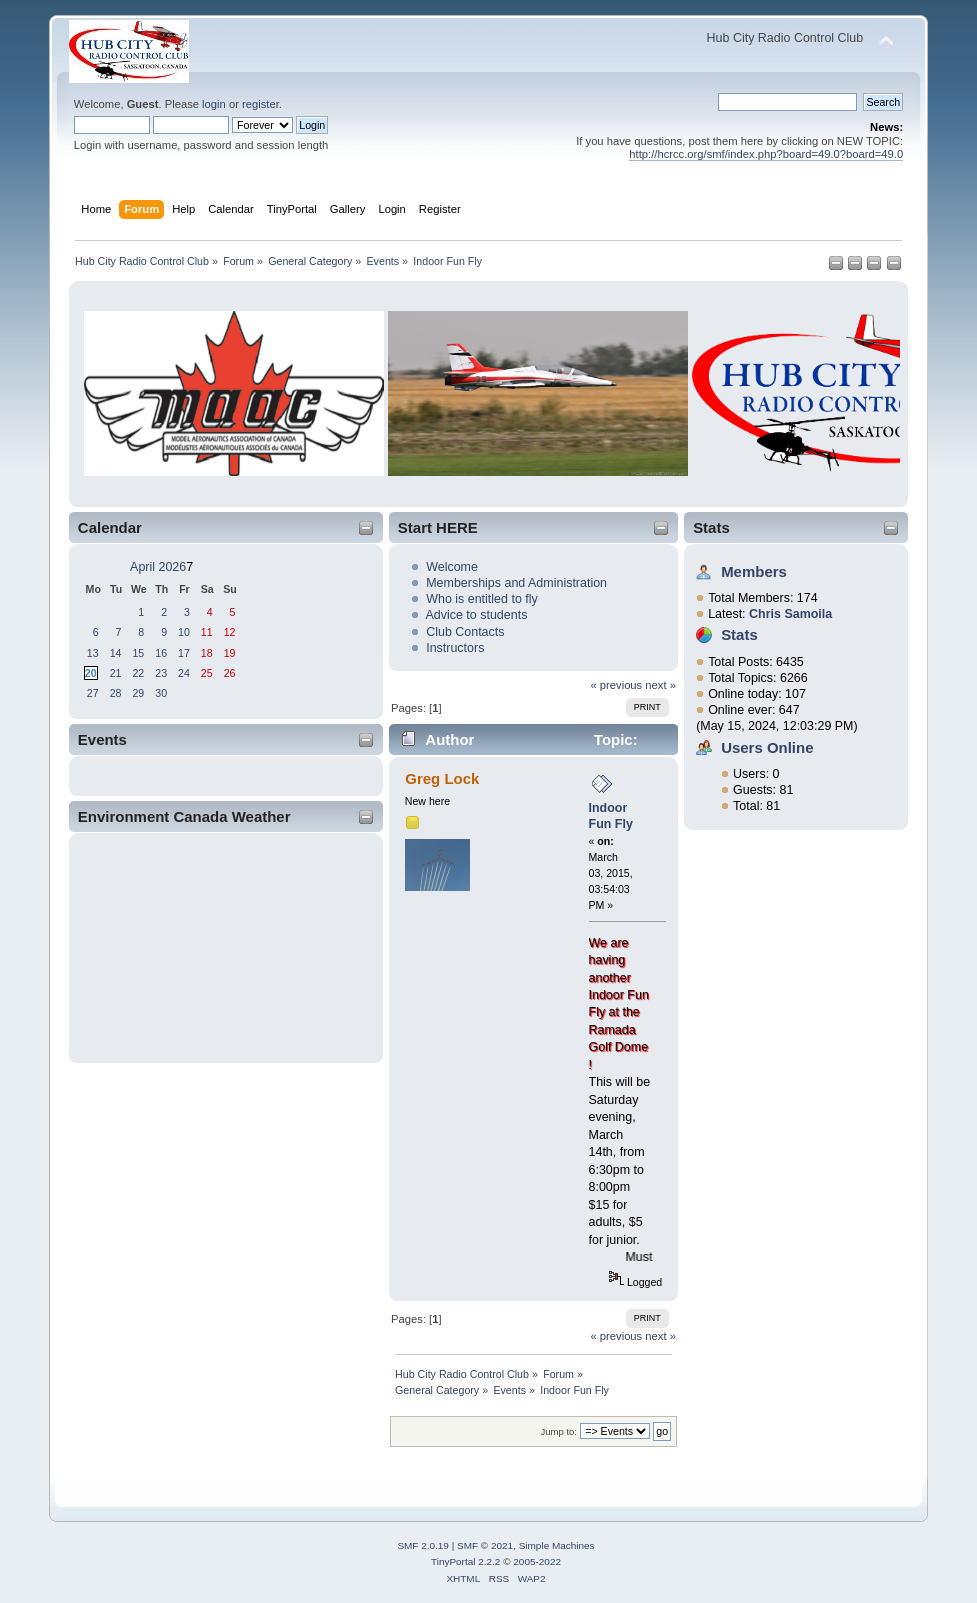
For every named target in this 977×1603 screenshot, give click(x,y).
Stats (711, 527)
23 (161, 673)
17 (184, 653)
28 (116, 693)
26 (230, 673)
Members (754, 571)
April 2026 (158, 567)
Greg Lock (442, 778)
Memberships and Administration (516, 583)
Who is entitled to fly (482, 599)
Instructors (455, 648)
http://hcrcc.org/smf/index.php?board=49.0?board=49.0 (766, 154)
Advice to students (476, 615)
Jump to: (558, 1431)
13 (93, 653)
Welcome (452, 567)
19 (230, 653)
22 (138, 673)
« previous (616, 685)
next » (660, 685)
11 (207, 632)
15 (138, 653)
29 (138, 693)
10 (184, 632)
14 (116, 653)
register (260, 104)
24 (184, 673)
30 (161, 693)
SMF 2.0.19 (423, 1545)
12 (230, 632)
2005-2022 (537, 1561)
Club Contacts (465, 632)
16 (161, 653)
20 (91, 673)
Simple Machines (557, 1545)
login (214, 104)
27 (93, 693)
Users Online (767, 747)
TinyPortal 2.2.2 (465, 1561)
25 (207, 673)
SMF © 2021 (485, 1545)
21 (116, 673)
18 (207, 653)
